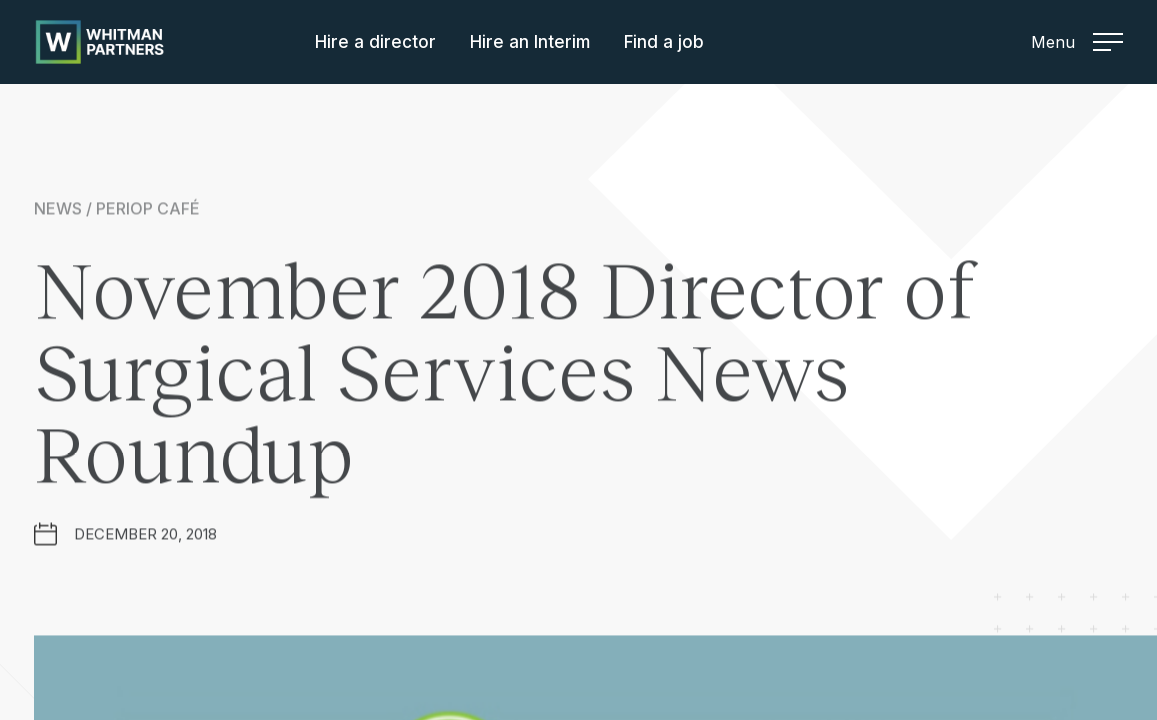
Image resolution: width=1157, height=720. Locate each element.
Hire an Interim (530, 42)
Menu (1077, 42)
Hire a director (375, 42)
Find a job (664, 42)
